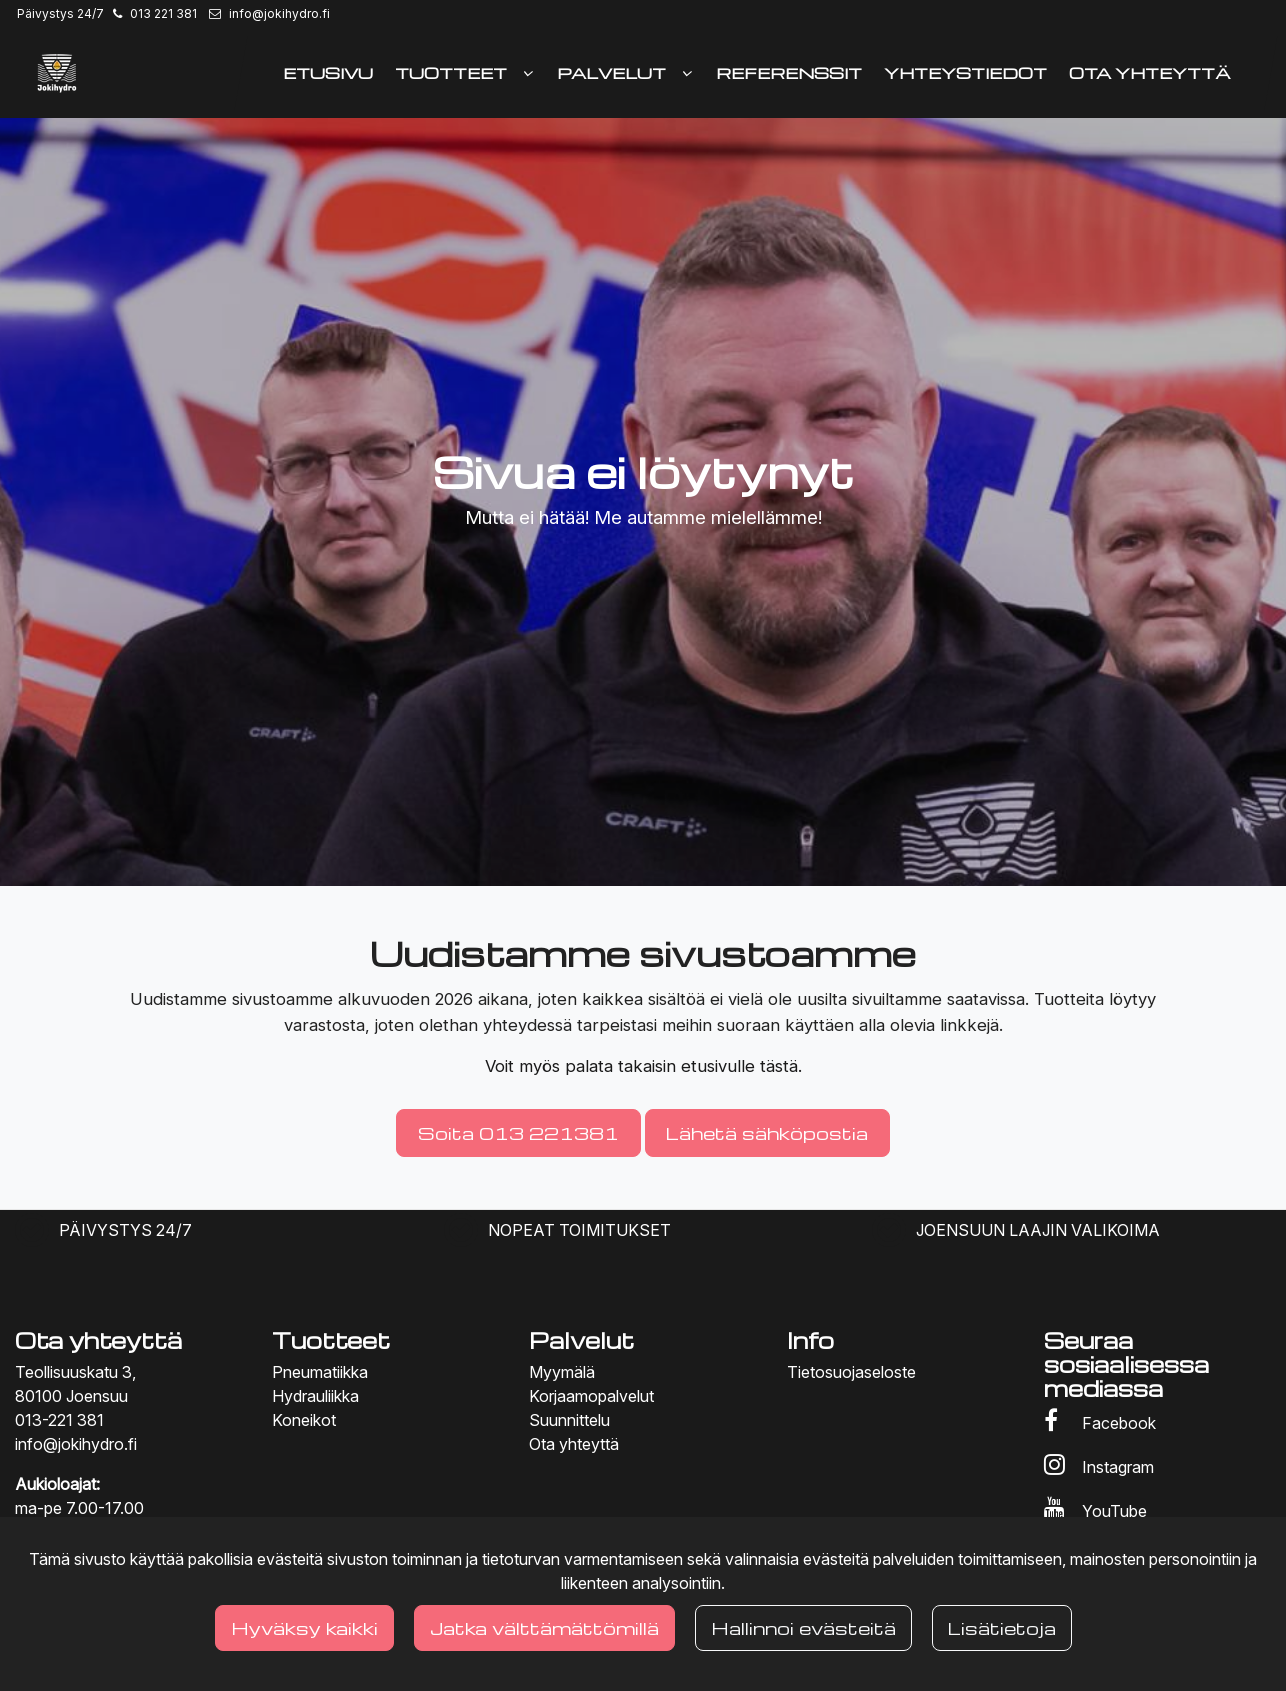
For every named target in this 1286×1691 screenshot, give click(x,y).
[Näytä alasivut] (528, 73)
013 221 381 (163, 13)
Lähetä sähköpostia (767, 1132)
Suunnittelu (569, 1420)
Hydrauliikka (315, 1396)
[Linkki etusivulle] (57, 73)
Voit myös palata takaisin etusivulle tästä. (643, 1066)
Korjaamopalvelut (591, 1396)
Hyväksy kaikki (304, 1627)
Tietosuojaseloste (851, 1372)
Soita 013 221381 (518, 1132)
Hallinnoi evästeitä (803, 1627)
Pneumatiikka (320, 1372)
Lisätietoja (1002, 1627)
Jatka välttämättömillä (544, 1627)
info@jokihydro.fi (279, 13)
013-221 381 (59, 1420)
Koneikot (304, 1420)
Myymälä (562, 1372)
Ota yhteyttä (574, 1444)
